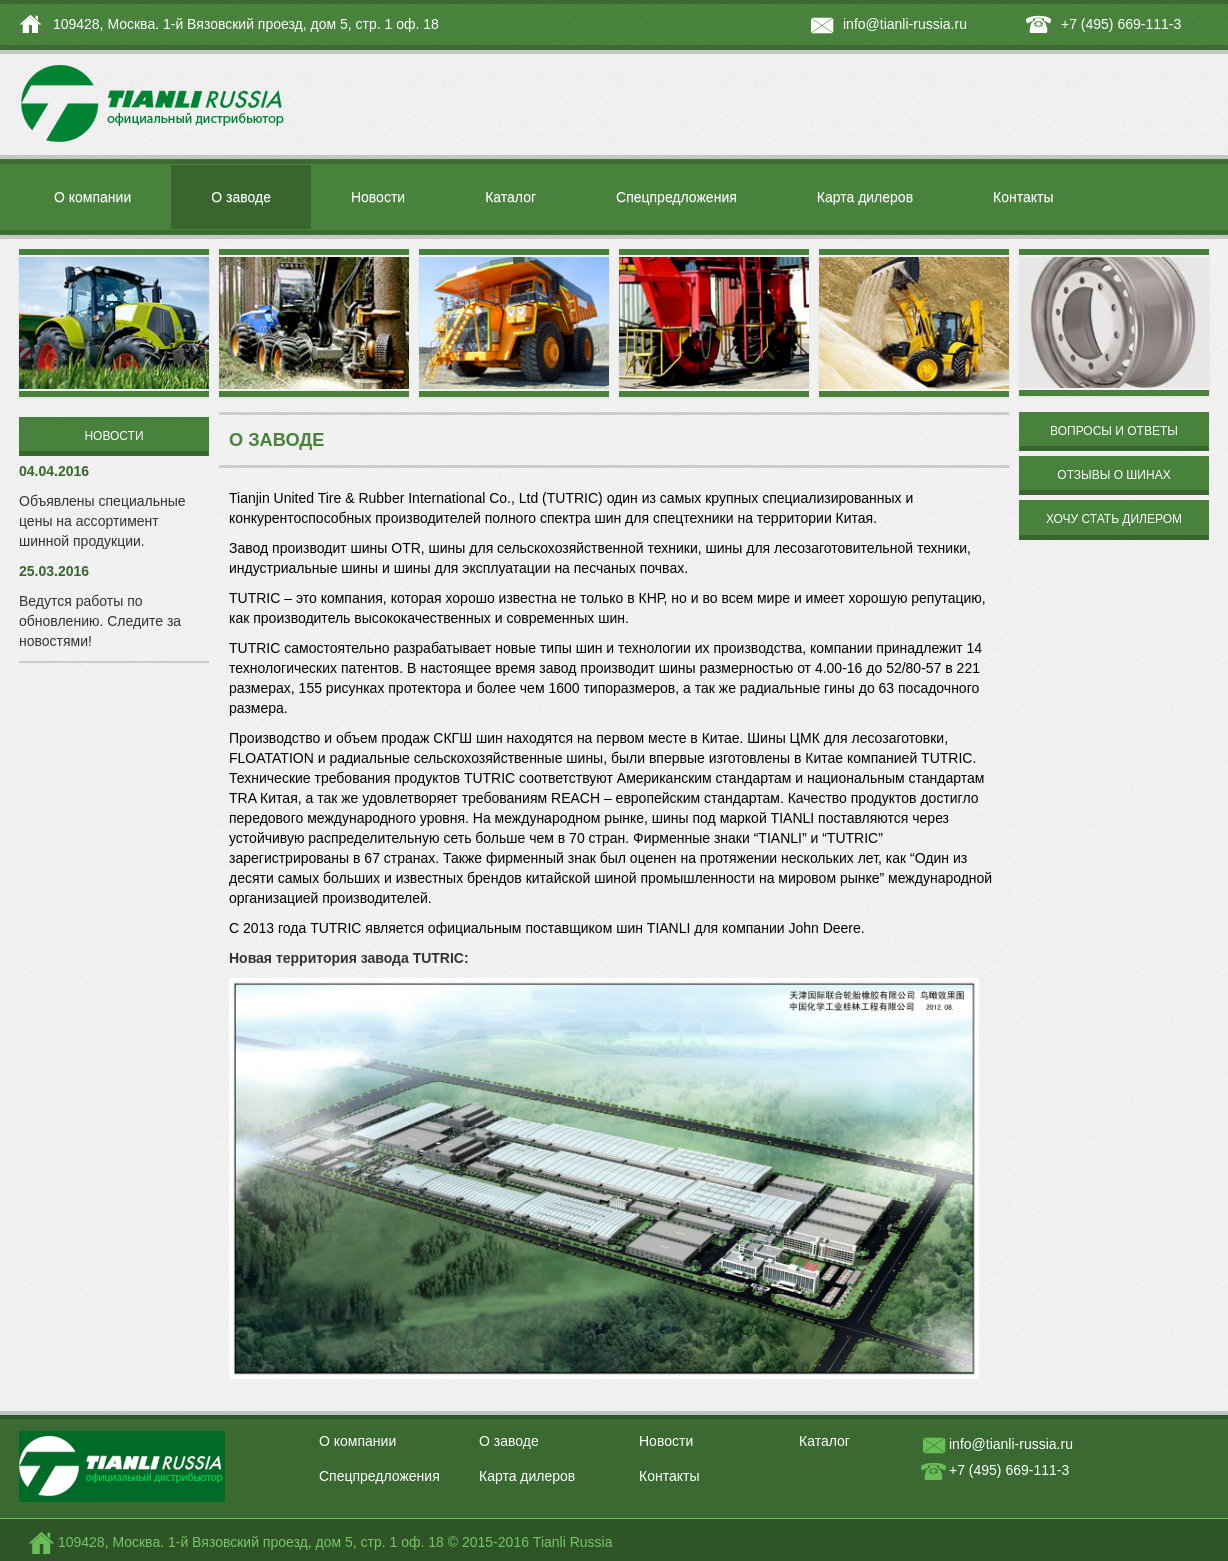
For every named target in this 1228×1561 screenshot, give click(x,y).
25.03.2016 (54, 571)
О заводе (241, 197)
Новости (378, 197)
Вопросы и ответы (1114, 431)
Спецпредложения (676, 197)
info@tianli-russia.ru (905, 24)
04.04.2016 (54, 471)
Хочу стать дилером (1114, 519)
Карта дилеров (865, 197)
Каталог (510, 197)
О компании (92, 197)
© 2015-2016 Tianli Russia (530, 1542)
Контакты (1023, 197)
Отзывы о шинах (1113, 475)
